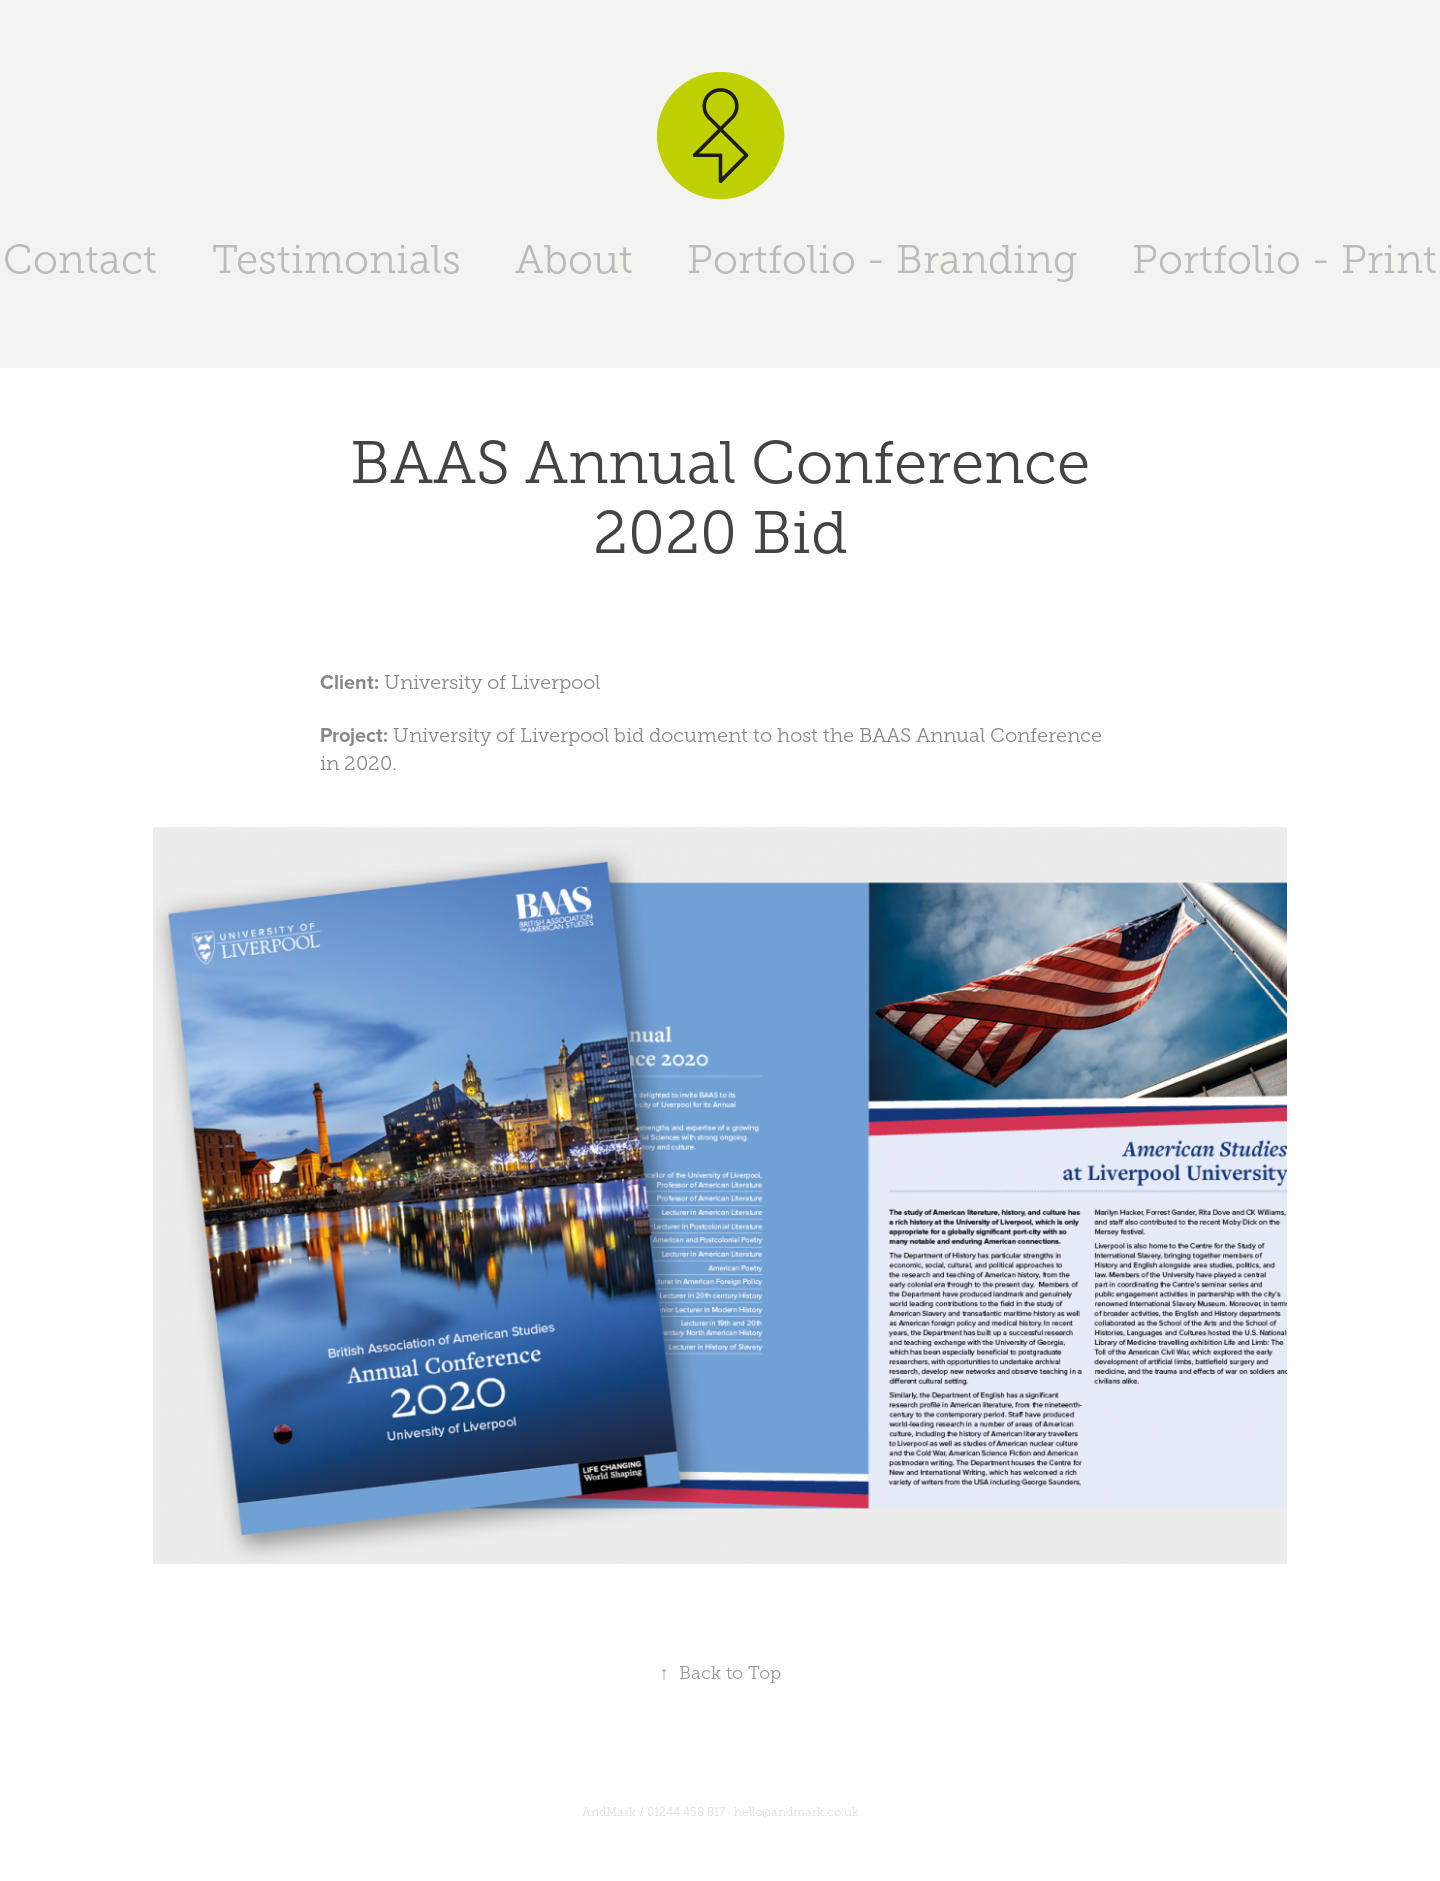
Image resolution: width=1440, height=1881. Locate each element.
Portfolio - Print (1284, 259)
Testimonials (336, 259)
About (574, 259)
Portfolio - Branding (882, 259)
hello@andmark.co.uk (796, 1812)
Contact (80, 259)
